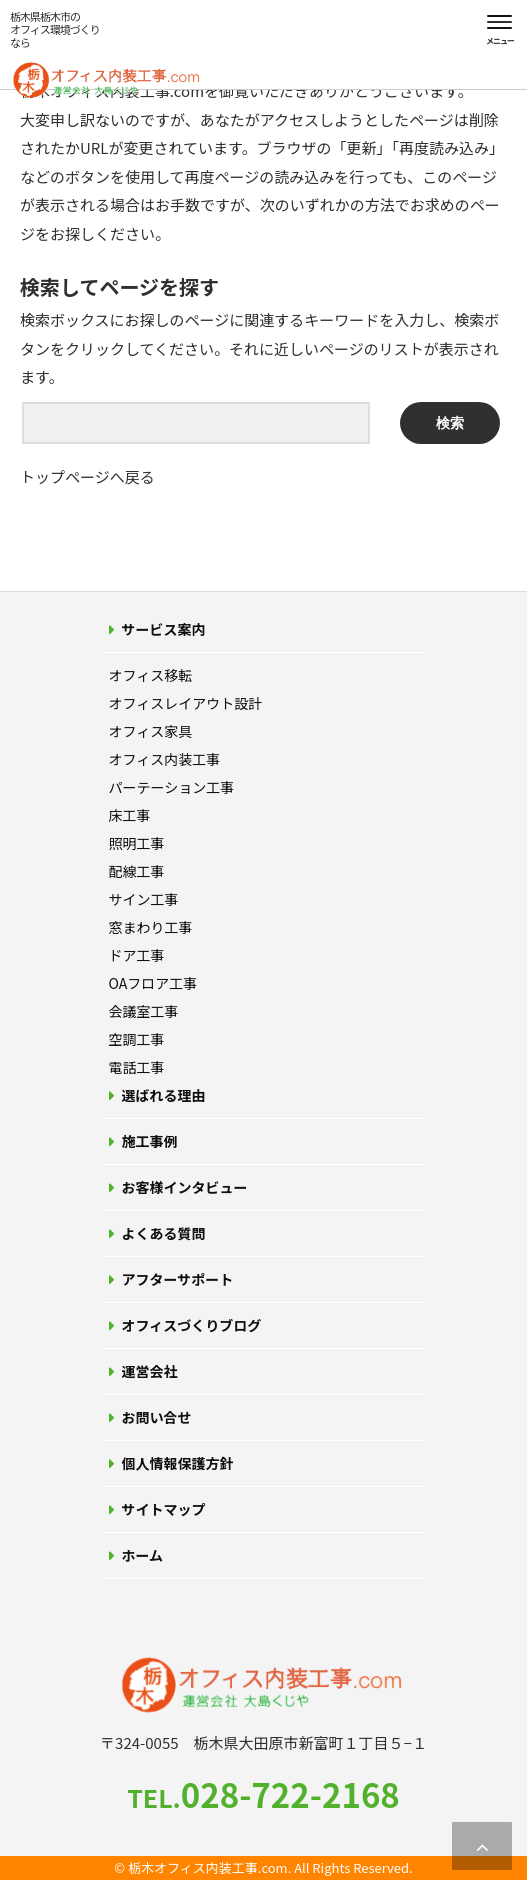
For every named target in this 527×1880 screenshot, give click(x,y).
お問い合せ (157, 1417)
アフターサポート (178, 1279)
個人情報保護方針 (178, 1463)
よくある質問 (164, 1233)
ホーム (143, 1555)
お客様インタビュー (185, 1187)
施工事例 (150, 1141)
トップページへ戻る (87, 476)
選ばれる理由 (164, 1095)
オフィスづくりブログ (192, 1325)
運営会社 (150, 1371)
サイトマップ (164, 1509)
